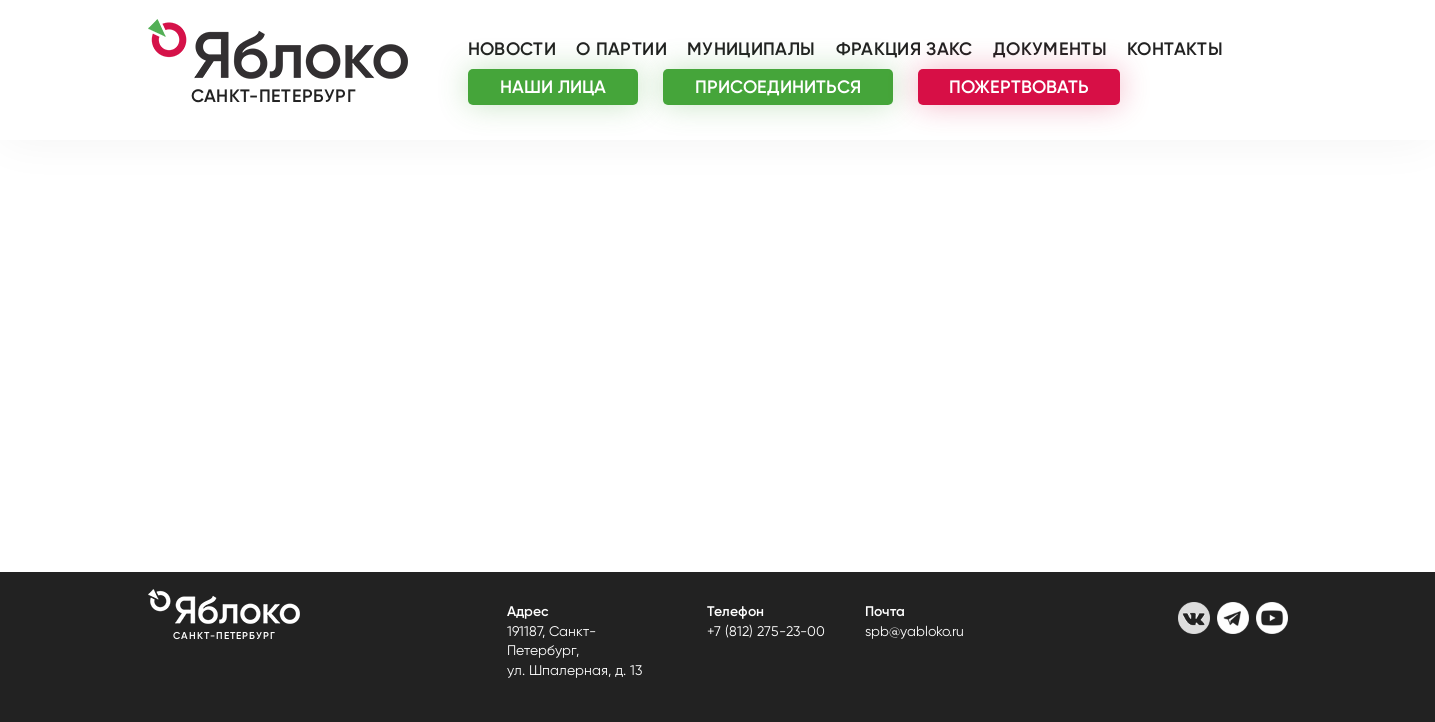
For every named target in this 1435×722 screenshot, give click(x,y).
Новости (512, 49)
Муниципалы (751, 49)
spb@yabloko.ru (914, 631)
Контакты (1175, 49)
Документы (1050, 49)
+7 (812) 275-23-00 (766, 631)
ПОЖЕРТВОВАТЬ (1019, 87)
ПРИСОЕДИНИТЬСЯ (778, 87)
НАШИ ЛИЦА (553, 87)
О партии (621, 49)
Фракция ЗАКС (904, 49)
